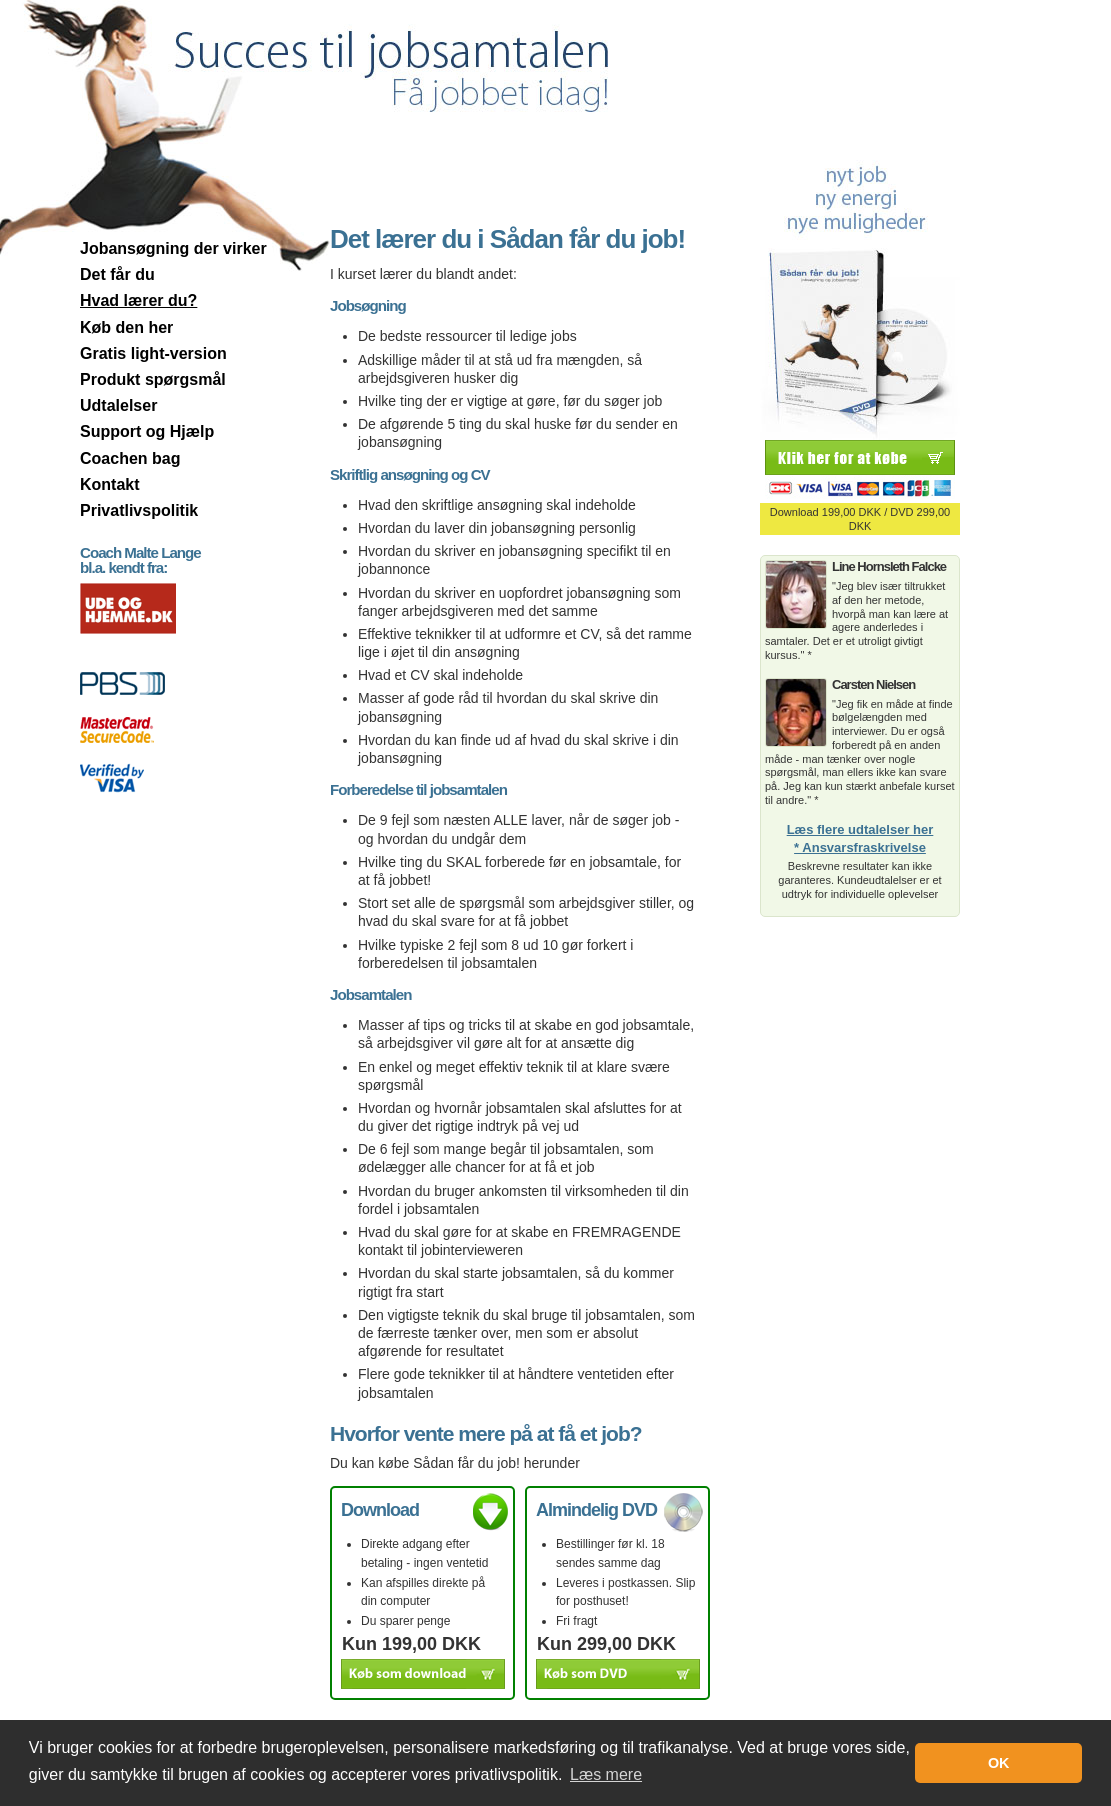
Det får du (117, 274)
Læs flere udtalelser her (860, 830)
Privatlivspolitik (139, 510)
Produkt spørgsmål (153, 379)
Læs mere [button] (606, 1774)
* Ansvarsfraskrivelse (860, 848)
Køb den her (126, 327)
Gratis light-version (153, 353)
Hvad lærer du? (138, 300)
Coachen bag (130, 458)
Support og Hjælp (147, 431)
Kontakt (110, 484)
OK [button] (999, 1763)
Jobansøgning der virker (173, 248)
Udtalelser (118, 405)
